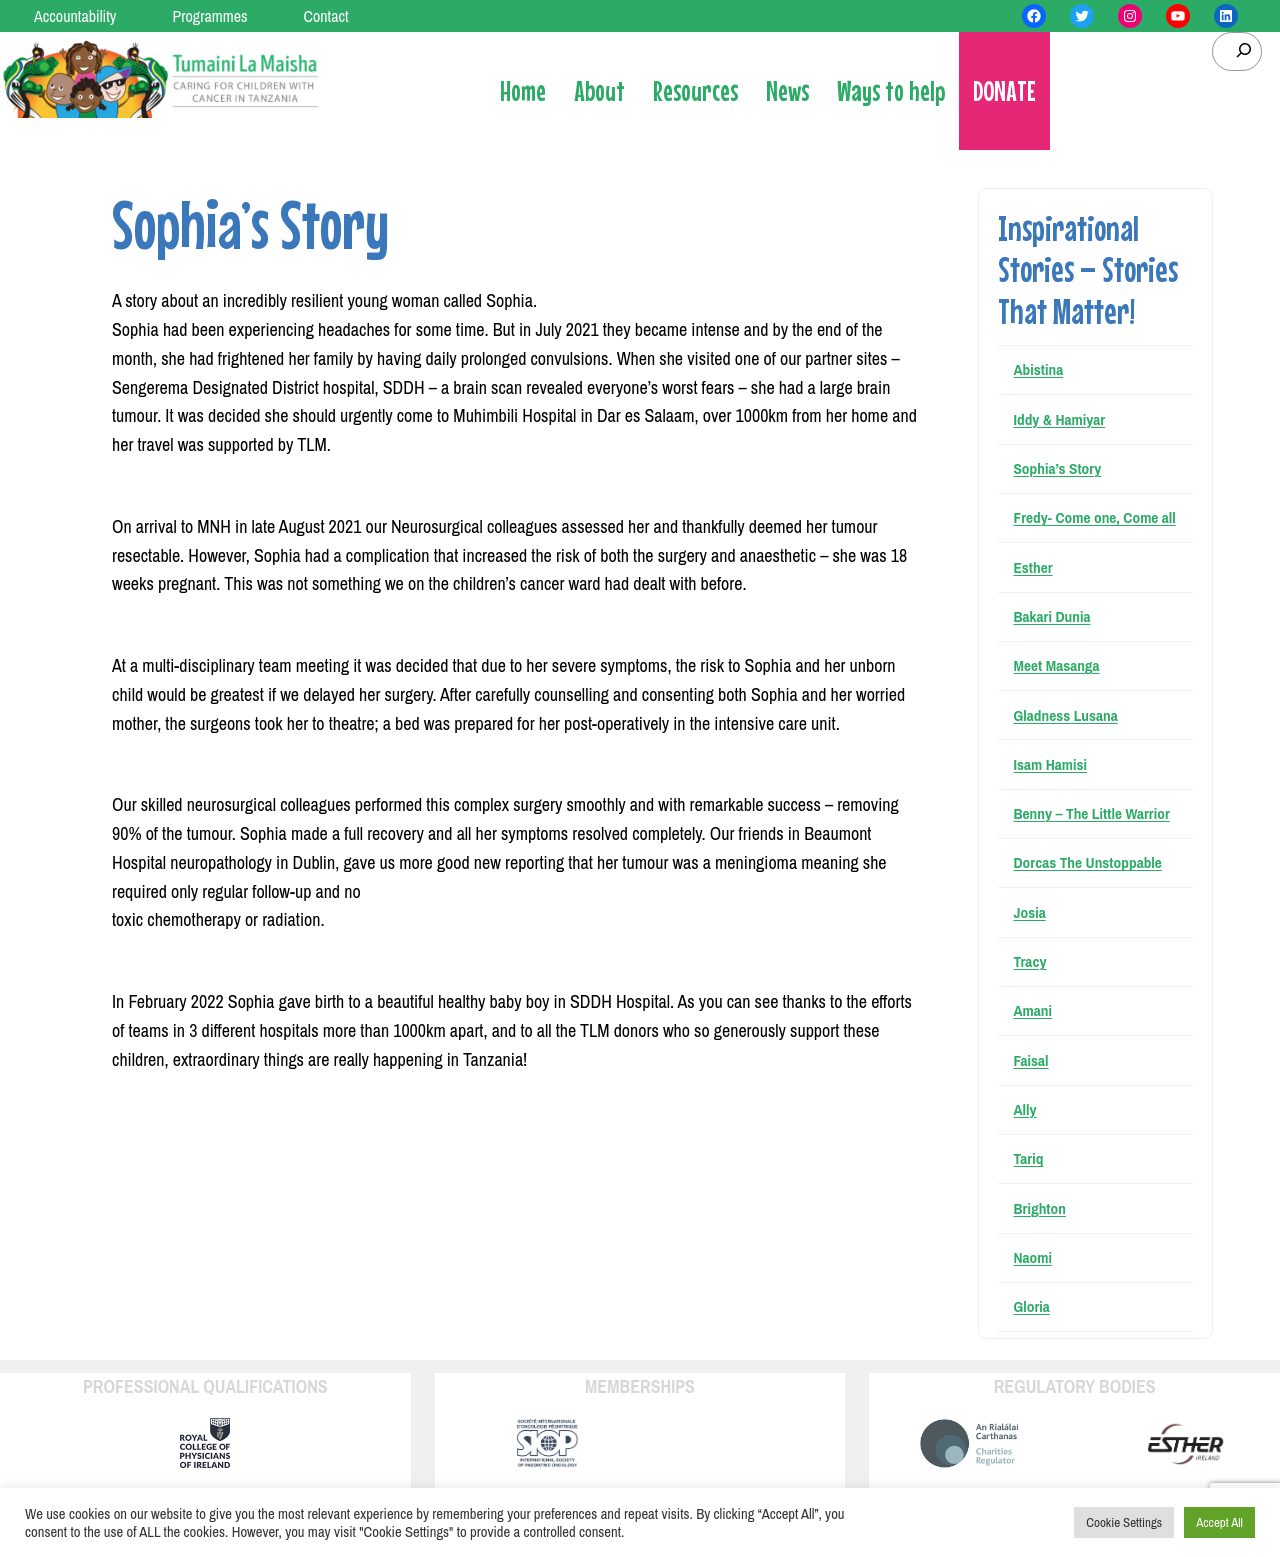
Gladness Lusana (1065, 715)
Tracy (1029, 961)
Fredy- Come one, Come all (1094, 517)
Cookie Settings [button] (1124, 1522)
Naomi (1032, 1257)
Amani (1032, 1010)
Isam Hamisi (1050, 764)
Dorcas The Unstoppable (1087, 862)
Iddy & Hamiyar (1059, 419)
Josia (1029, 912)
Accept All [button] (1219, 1522)
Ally (1024, 1109)
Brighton (1039, 1208)
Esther (1032, 567)
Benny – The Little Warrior (1091, 813)
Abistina (1038, 369)
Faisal (1030, 1060)
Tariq (1028, 1158)
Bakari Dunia (1051, 616)
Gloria (1031, 1306)
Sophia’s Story (1057, 468)
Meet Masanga (1056, 665)
